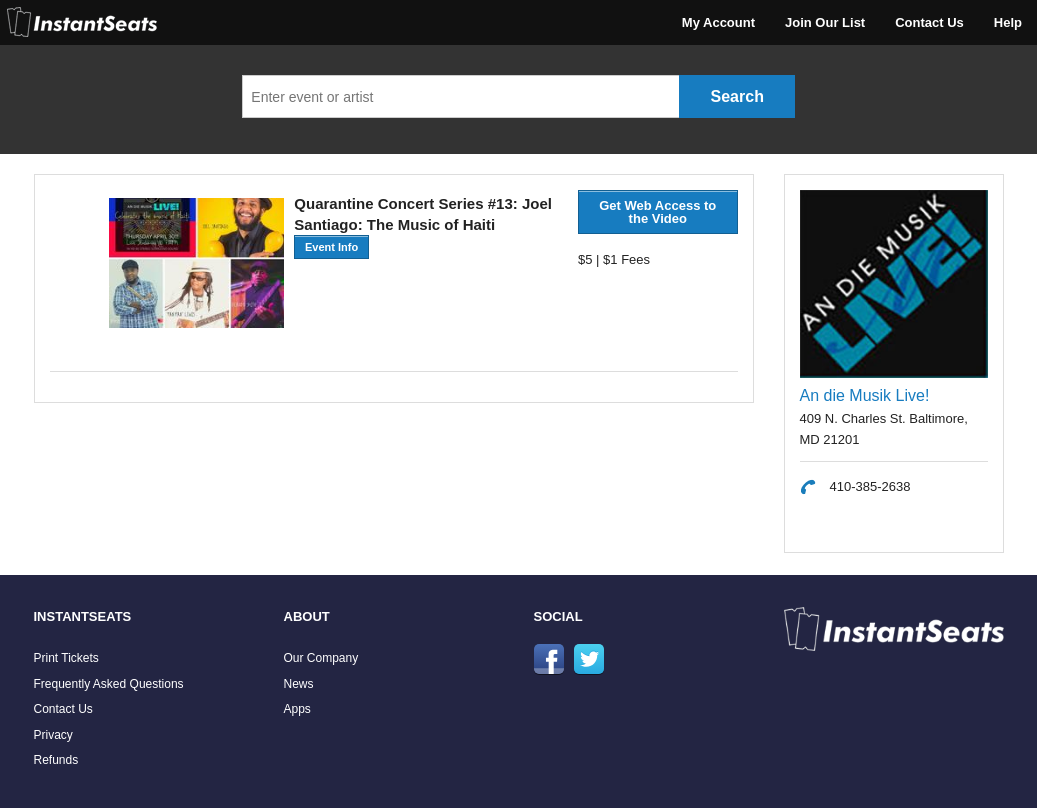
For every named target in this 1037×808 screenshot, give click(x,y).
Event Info (331, 247)
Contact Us (929, 22)
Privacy (53, 735)
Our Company (321, 658)
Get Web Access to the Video (657, 212)
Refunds (56, 760)
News (299, 684)
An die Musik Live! (865, 395)
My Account (718, 22)
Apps (297, 709)
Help (1008, 22)
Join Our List (825, 22)
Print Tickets (66, 658)
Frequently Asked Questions (109, 684)
